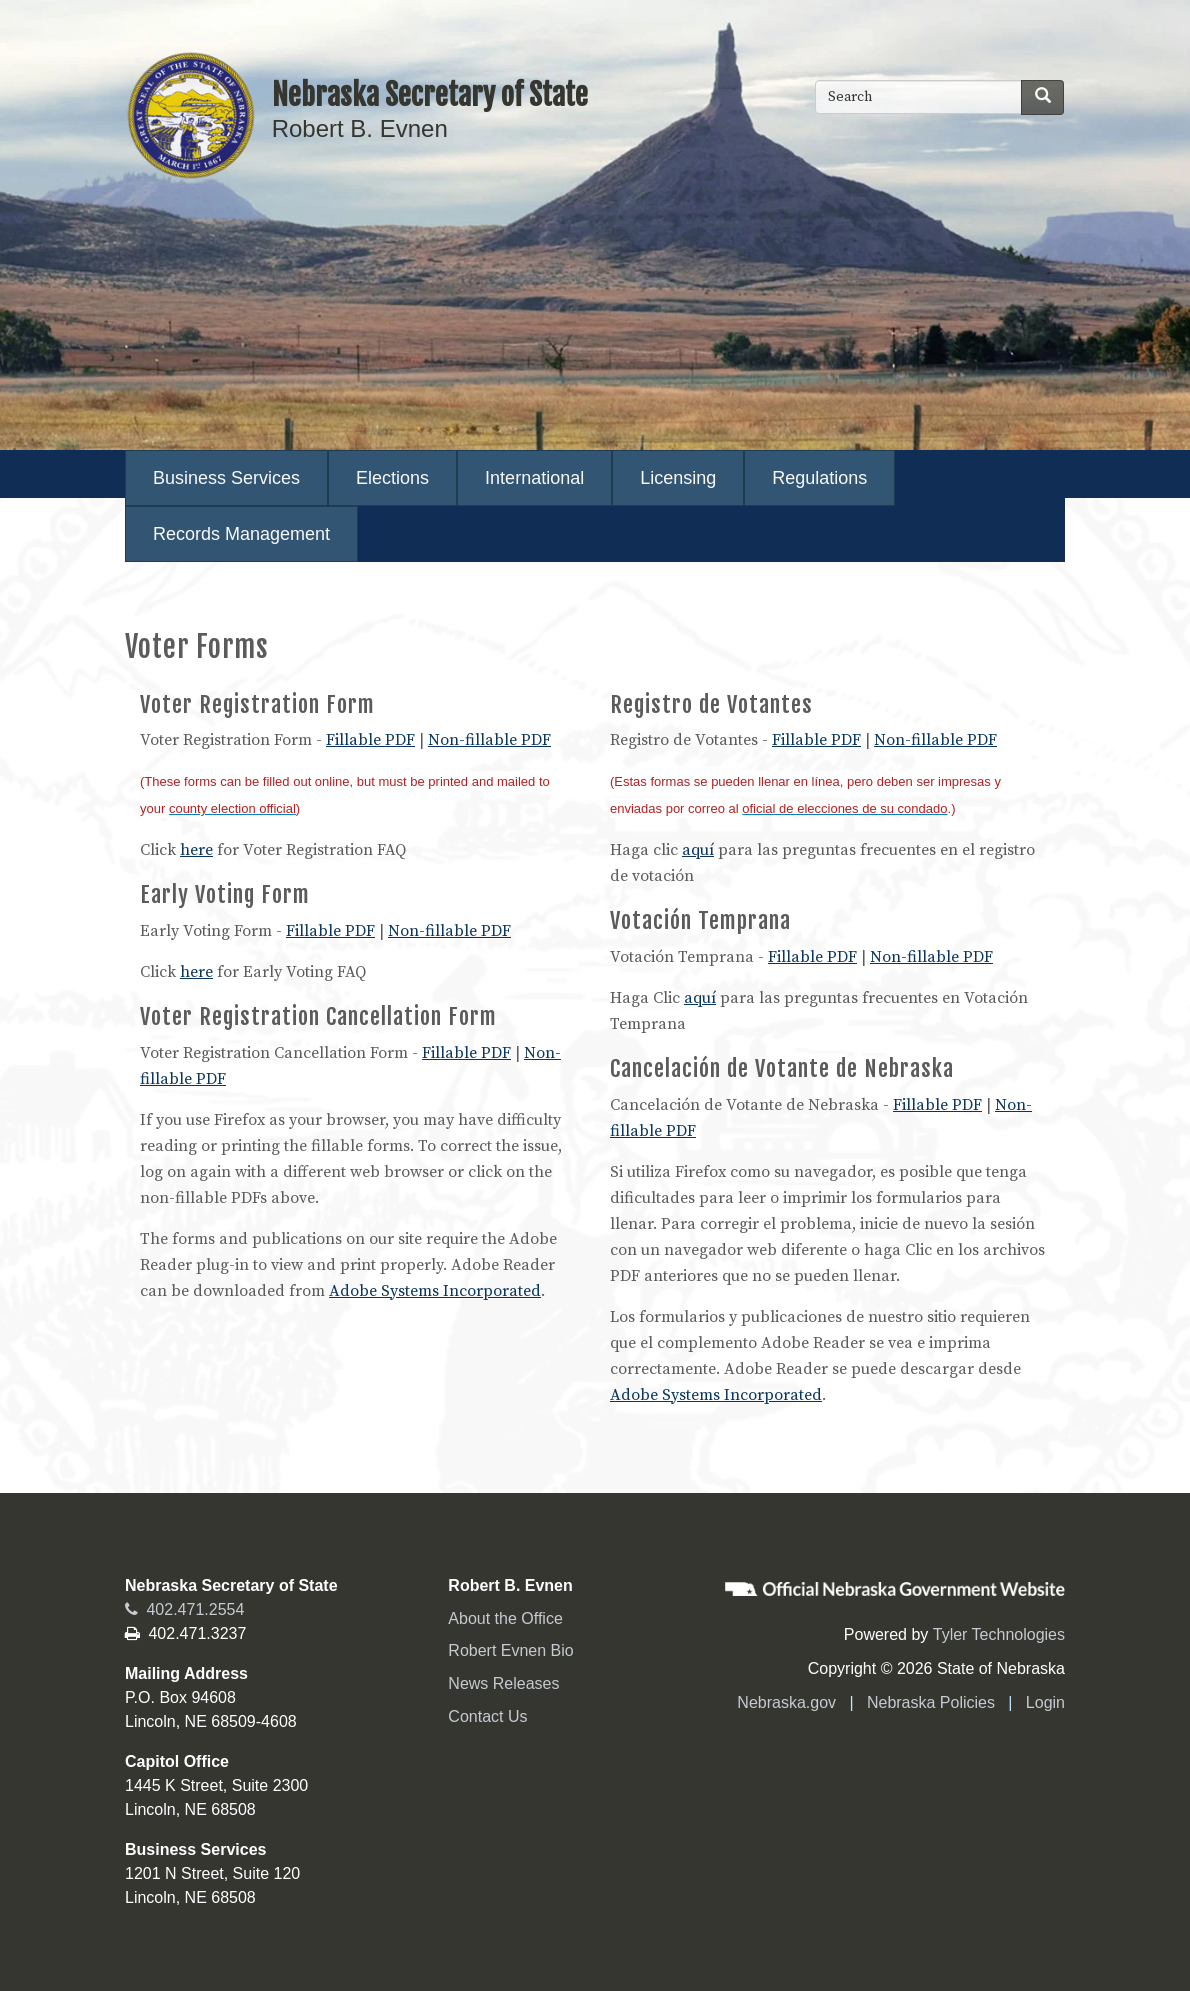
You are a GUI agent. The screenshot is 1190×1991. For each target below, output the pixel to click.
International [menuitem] (534, 478)
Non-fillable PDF (489, 740)
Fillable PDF (370, 740)
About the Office (505, 1618)
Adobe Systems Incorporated (435, 1291)
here (196, 850)
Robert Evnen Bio (510, 1650)
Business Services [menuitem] (226, 478)
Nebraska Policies (931, 1702)
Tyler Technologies (999, 1634)
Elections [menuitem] (392, 478)
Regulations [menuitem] (819, 478)
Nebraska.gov (786, 1702)
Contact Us (487, 1716)
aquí (698, 850)
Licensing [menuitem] (678, 478)
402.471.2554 (184, 1609)
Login (1045, 1702)
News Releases (503, 1683)
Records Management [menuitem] (241, 534)
